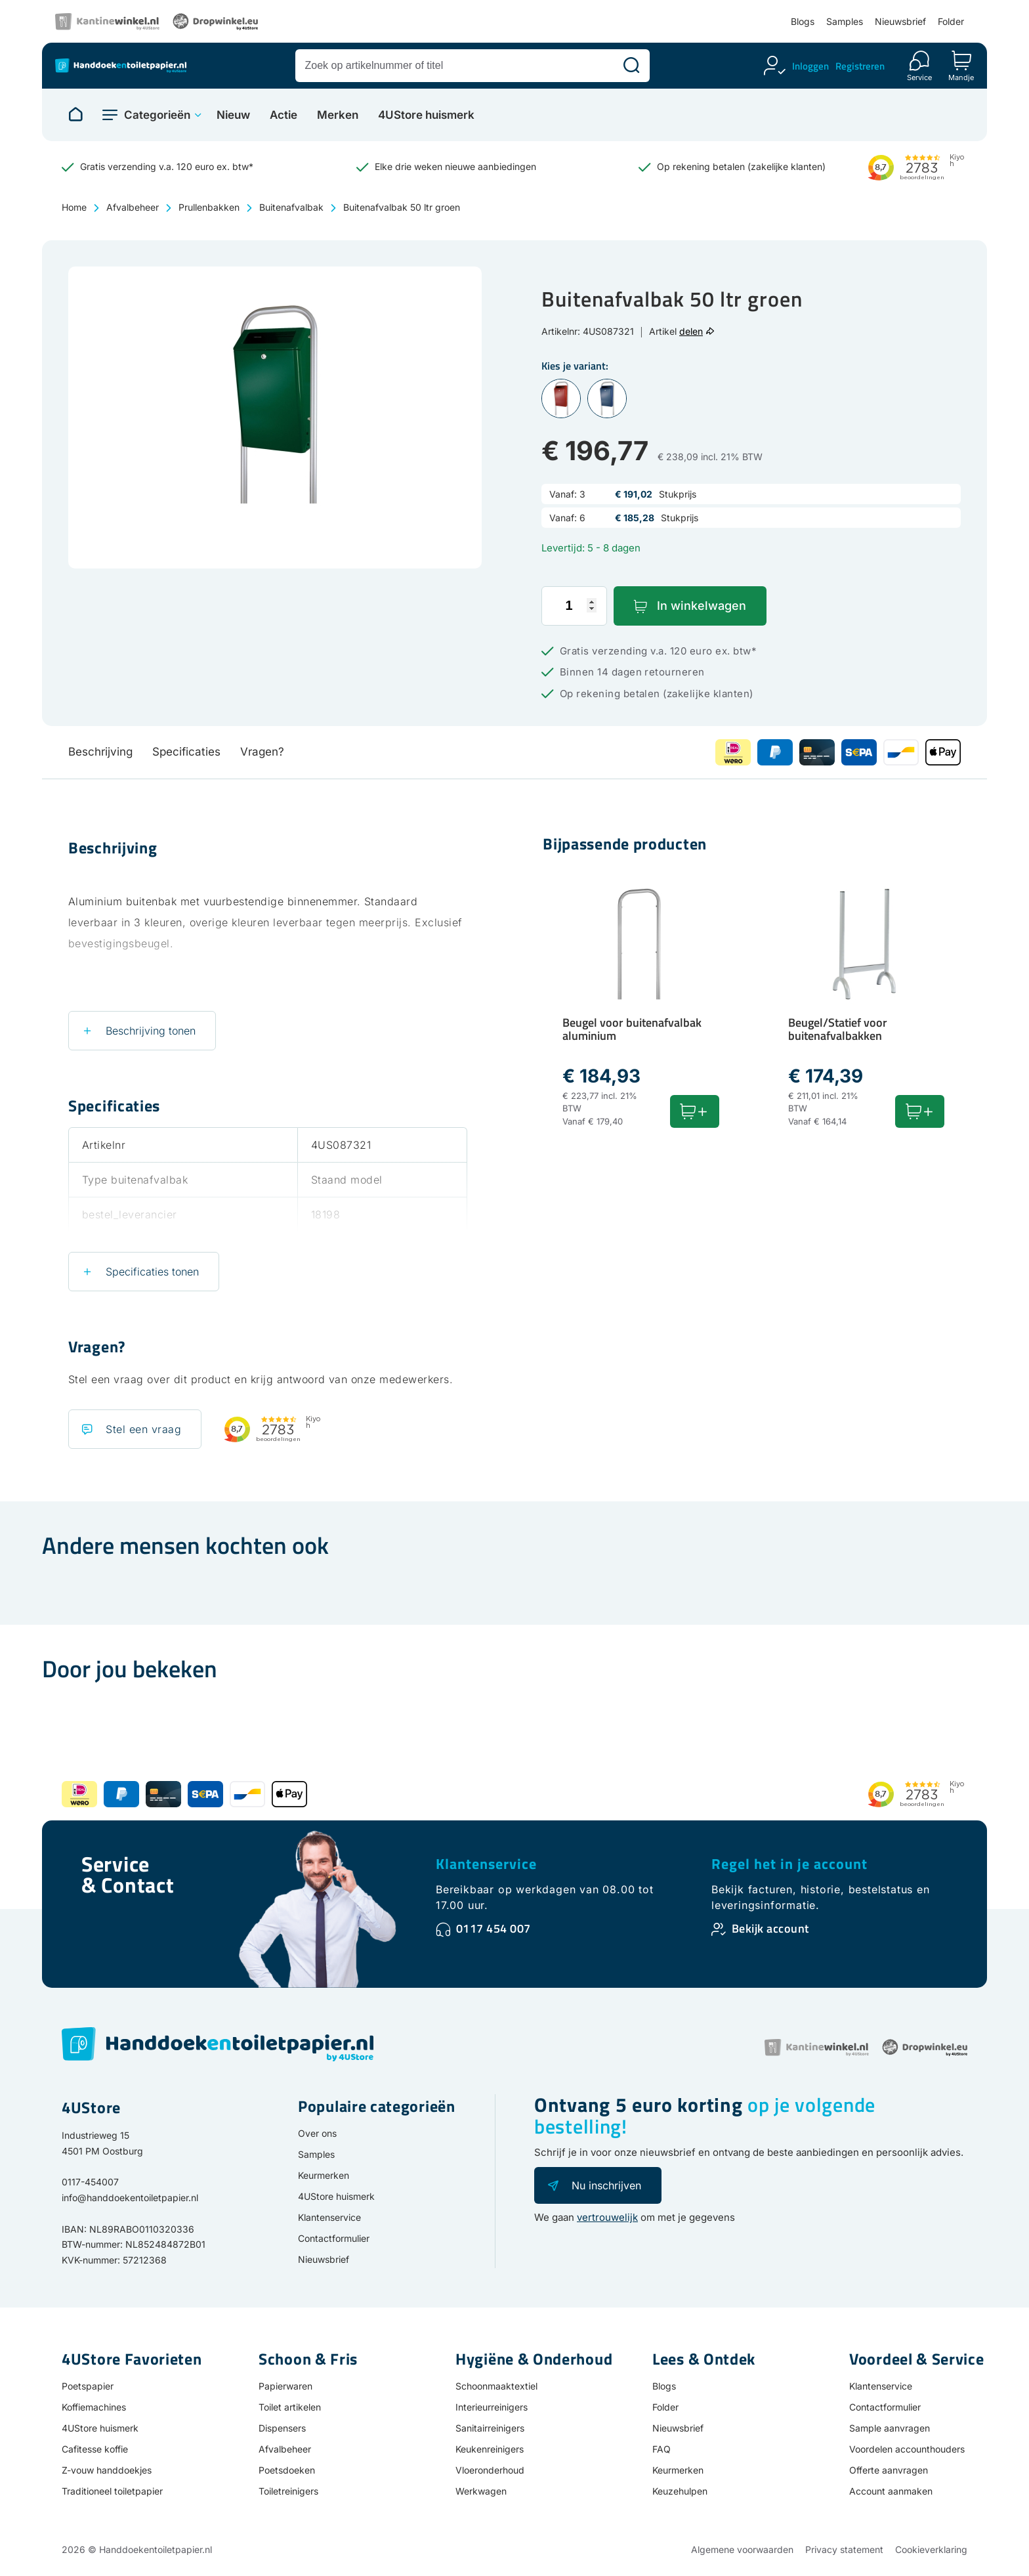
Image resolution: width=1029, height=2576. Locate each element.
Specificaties (186, 751)
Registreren (860, 66)
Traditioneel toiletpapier (112, 2491)
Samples (844, 21)
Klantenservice (486, 1864)
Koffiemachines (94, 2407)
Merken (337, 115)
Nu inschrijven (606, 2185)
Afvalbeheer (132, 207)
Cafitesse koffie (95, 2449)
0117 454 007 (493, 1928)
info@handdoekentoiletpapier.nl (130, 2197)
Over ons (317, 2133)
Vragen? (262, 751)
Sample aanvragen (889, 2428)
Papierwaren (285, 2386)
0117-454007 (90, 2181)
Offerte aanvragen (888, 2470)
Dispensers (282, 2428)
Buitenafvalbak (291, 207)
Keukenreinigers (489, 2449)
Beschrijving (100, 751)
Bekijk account (770, 1928)
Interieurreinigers (491, 2407)
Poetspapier (88, 2386)
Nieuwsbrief (900, 21)
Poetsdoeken (287, 2470)
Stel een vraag (143, 1429)
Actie (283, 115)
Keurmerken (323, 2175)
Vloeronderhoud (489, 2470)
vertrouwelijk (607, 2217)
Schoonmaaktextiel (496, 2386)
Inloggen (810, 66)
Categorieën (157, 114)
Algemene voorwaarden (742, 2549)
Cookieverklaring (931, 2549)
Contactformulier (333, 2238)
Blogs (802, 21)
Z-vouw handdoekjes (107, 2470)
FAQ (661, 2449)
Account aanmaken (891, 2491)
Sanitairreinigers (489, 2428)
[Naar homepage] (75, 115)
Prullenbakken (209, 207)
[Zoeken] (631, 65)
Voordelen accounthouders (907, 2449)
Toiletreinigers (288, 2491)
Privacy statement (844, 2549)
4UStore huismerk (426, 115)
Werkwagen (481, 2491)
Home (74, 207)
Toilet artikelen (290, 2407)
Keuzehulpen (679, 2491)
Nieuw (233, 115)
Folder (951, 21)
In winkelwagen (701, 605)
